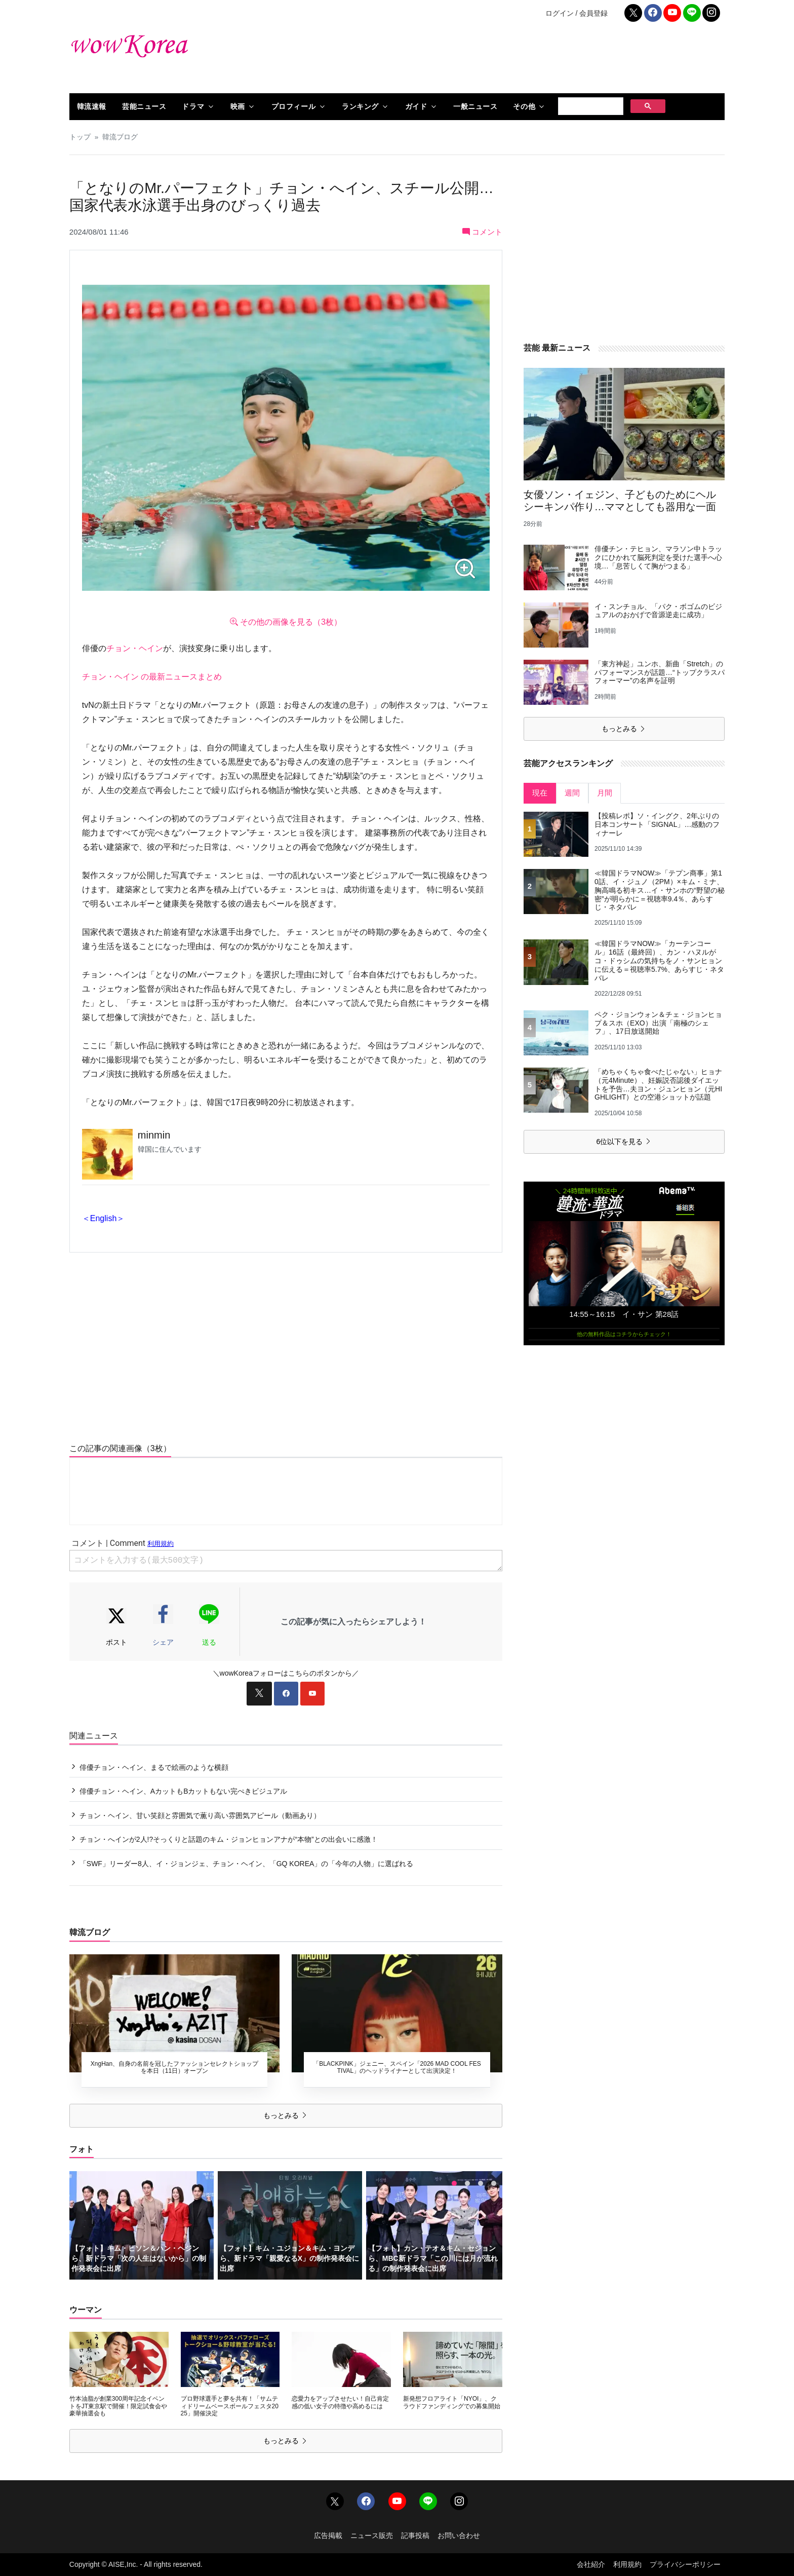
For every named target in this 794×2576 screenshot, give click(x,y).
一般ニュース (475, 106)
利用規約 (627, 2564)
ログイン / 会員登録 (576, 13)
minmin (154, 1135)
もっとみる (285, 2115)
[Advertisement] (508, 60)
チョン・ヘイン (134, 648)
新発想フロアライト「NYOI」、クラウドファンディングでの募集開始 (451, 2402)
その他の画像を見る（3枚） (286, 622)
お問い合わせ (459, 2535)
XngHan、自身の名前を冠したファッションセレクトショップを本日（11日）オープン (174, 2067)
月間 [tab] (604, 792)
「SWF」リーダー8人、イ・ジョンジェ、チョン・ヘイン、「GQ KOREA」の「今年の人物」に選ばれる (247, 1864)
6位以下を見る (624, 1142)
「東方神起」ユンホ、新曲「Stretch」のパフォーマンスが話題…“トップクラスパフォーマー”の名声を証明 (659, 672)
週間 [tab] (572, 792)
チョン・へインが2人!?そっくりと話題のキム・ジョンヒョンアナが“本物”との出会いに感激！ (229, 1839)
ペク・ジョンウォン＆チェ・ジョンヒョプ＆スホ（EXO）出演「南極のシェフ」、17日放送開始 (658, 1023)
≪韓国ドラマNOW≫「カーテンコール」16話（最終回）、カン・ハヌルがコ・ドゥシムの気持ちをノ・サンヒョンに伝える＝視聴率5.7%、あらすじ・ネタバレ (659, 960)
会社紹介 (591, 2564)
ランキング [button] (360, 106)
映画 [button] (237, 106)
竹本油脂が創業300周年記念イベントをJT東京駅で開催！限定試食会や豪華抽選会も (118, 2406)
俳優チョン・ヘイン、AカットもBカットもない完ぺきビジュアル (184, 1791)
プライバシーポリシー (685, 2564)
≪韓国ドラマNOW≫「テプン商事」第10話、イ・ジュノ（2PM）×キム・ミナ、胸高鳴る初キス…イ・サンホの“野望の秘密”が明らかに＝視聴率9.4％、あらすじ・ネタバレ (659, 890)
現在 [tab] (539, 792)
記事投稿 (415, 2535)
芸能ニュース (144, 106)
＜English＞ (103, 1218)
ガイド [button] (416, 106)
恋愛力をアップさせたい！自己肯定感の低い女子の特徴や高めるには (340, 2402)
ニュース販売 (371, 2535)
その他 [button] (524, 106)
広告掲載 (328, 2535)
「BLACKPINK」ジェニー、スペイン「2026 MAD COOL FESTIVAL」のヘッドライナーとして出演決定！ (397, 2067)
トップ (80, 137)
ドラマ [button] (193, 106)
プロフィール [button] (293, 106)
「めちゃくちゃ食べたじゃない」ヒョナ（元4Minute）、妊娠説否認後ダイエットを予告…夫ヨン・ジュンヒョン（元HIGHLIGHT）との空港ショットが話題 (658, 1084)
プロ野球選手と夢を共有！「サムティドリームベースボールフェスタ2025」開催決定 (230, 2406)
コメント (482, 232)
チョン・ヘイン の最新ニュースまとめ (152, 676)
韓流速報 (91, 106)
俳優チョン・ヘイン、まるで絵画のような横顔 (154, 1767)
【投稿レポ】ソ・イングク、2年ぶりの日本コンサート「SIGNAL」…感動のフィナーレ (657, 824)
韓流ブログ (120, 137)
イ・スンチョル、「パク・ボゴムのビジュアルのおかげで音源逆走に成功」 (658, 610)
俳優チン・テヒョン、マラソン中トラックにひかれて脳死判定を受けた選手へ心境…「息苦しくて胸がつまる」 (658, 557)
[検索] (589, 106)
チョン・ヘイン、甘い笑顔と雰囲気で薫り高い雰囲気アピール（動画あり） (200, 1815)
